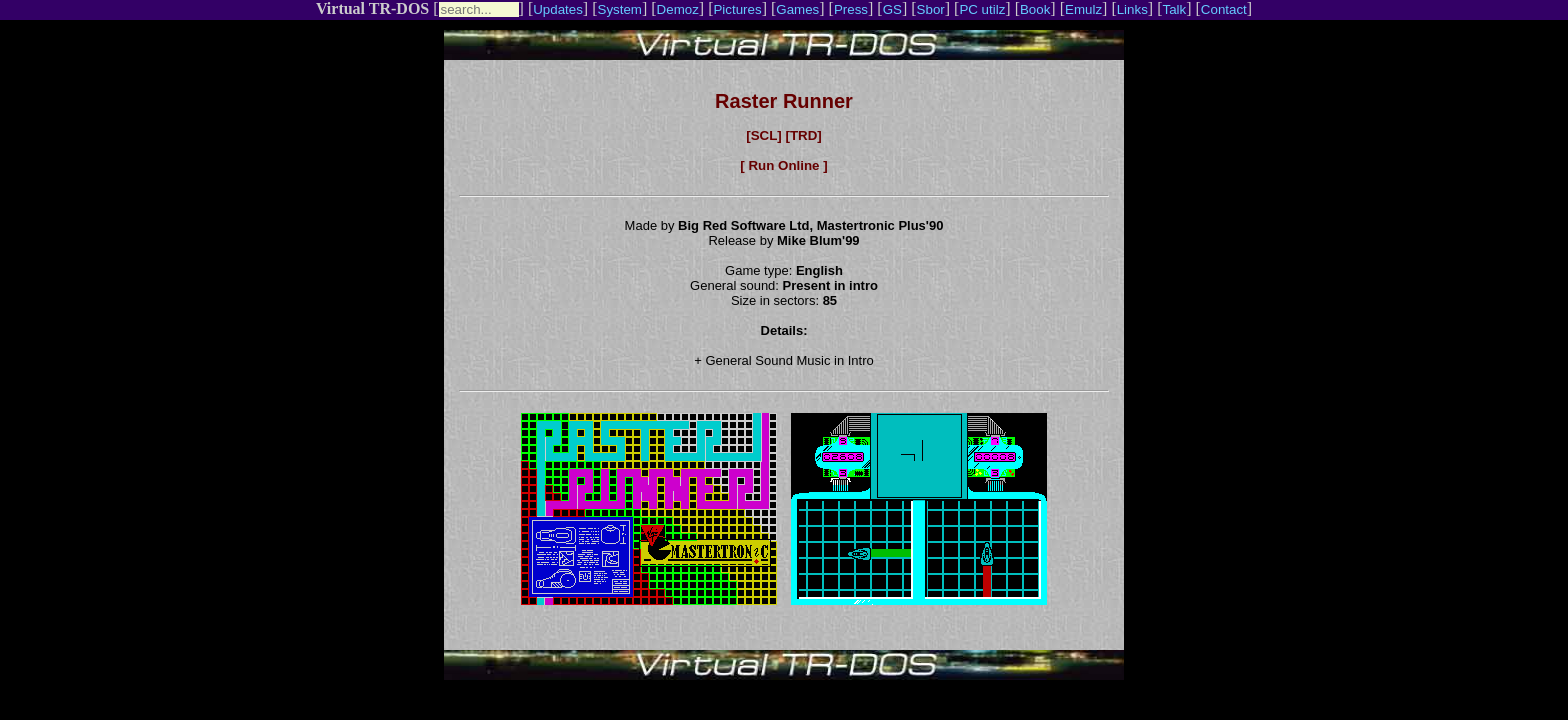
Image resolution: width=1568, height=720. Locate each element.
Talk (1174, 9)
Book (1035, 9)
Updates (558, 9)
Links (1132, 9)
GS (892, 9)
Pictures (737, 9)
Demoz (678, 9)
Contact (1224, 9)
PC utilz (982, 9)
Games (797, 9)
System (620, 9)
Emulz (1083, 9)
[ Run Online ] (783, 165)
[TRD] (803, 135)
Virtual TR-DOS (372, 8)
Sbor (931, 9)
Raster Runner (784, 101)
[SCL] (764, 135)
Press (851, 9)
